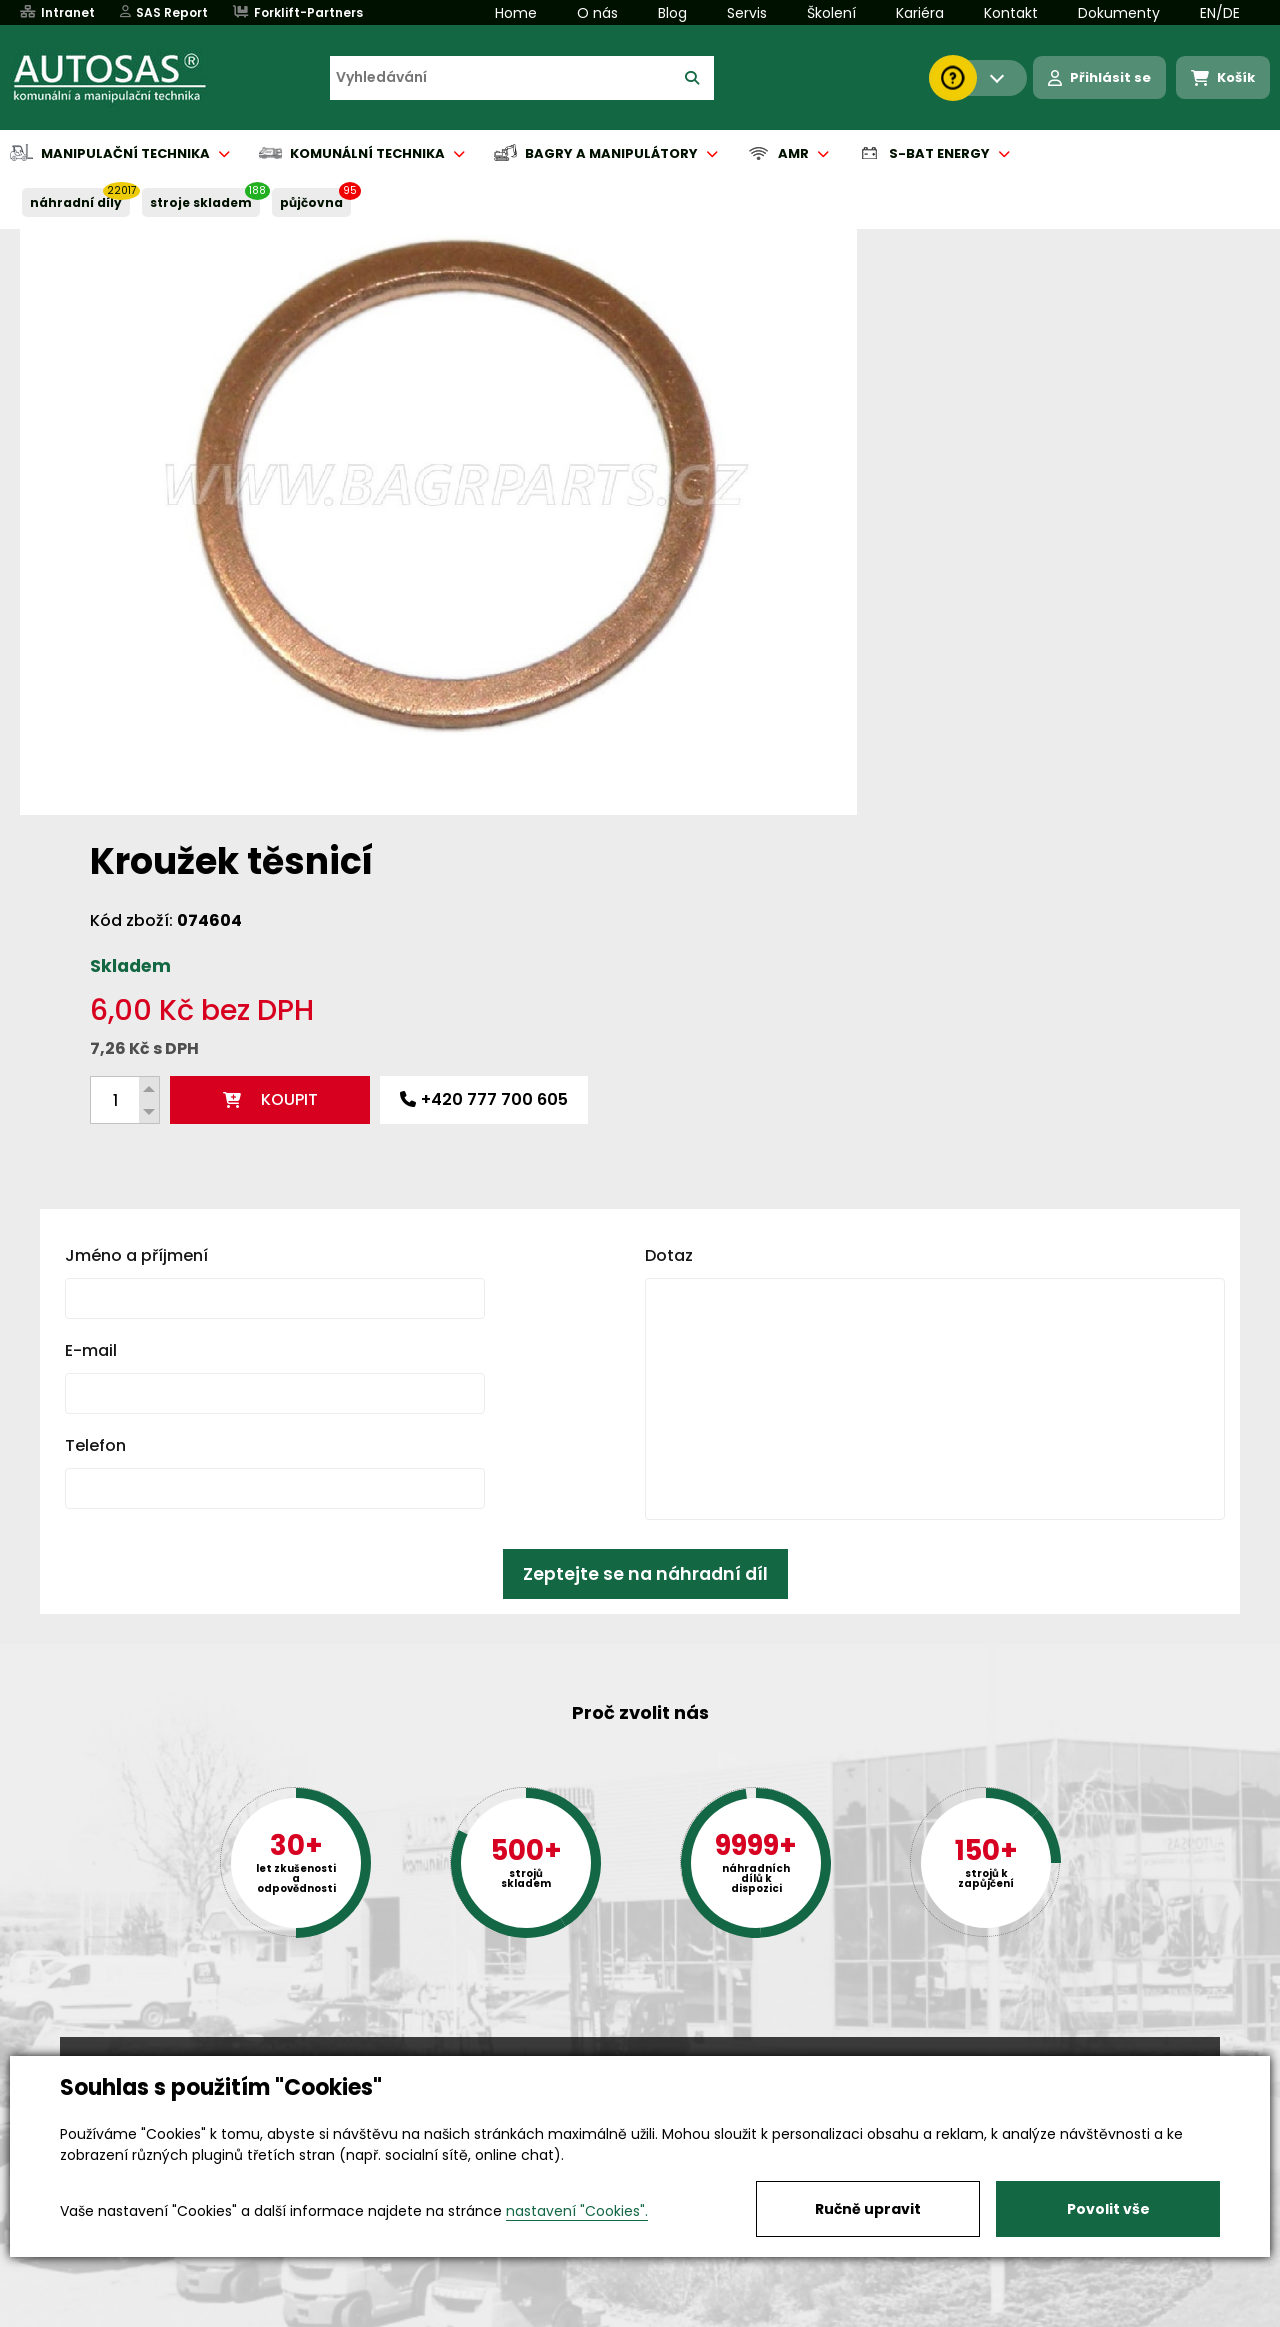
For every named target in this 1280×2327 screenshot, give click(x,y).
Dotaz (669, 931)
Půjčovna (676, 2313)
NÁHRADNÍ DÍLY (76, 202)
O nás (597, 13)
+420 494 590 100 (632, 2054)
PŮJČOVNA (311, 202)
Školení (831, 13)
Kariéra (920, 13)
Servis (747, 13)
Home (516, 13)
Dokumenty (1119, 13)
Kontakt (1011, 13)
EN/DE (1220, 13)
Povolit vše (1108, 2209)
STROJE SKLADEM (201, 202)
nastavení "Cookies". (577, 2211)
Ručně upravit (868, 2209)
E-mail (91, 1026)
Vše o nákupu (109, 2313)
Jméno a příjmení (136, 931)
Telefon (95, 1121)
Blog (672, 13)
